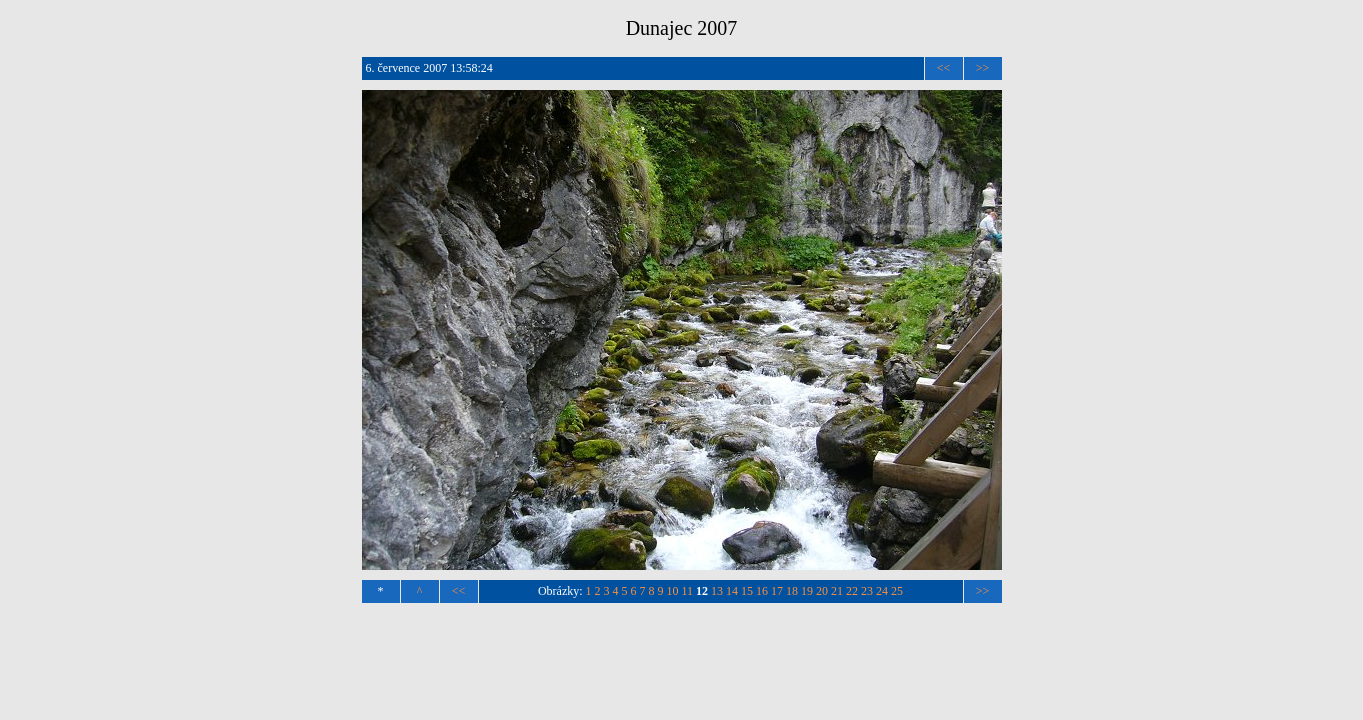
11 (688, 591)
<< (944, 68)
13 (717, 591)
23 (867, 591)
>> (983, 68)
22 (852, 591)
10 (673, 591)
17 (777, 591)
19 (807, 591)
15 (747, 591)
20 (822, 591)
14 (732, 591)
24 (882, 591)
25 (897, 591)
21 (837, 591)
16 (762, 591)
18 (792, 591)
